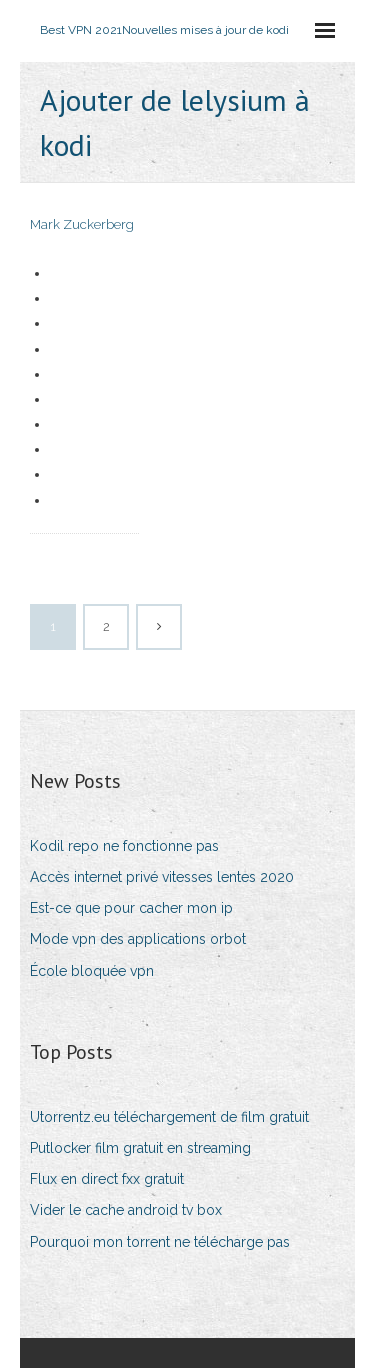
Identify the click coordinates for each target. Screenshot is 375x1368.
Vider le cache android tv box (126, 1210)
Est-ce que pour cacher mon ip (131, 908)
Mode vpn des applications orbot (138, 939)
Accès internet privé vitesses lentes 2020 (162, 877)
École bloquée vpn (92, 971)
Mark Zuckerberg (82, 224)
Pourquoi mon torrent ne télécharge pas (160, 1242)
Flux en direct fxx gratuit (107, 1179)
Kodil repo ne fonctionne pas (124, 846)
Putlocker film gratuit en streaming (140, 1148)
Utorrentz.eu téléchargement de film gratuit (169, 1117)
